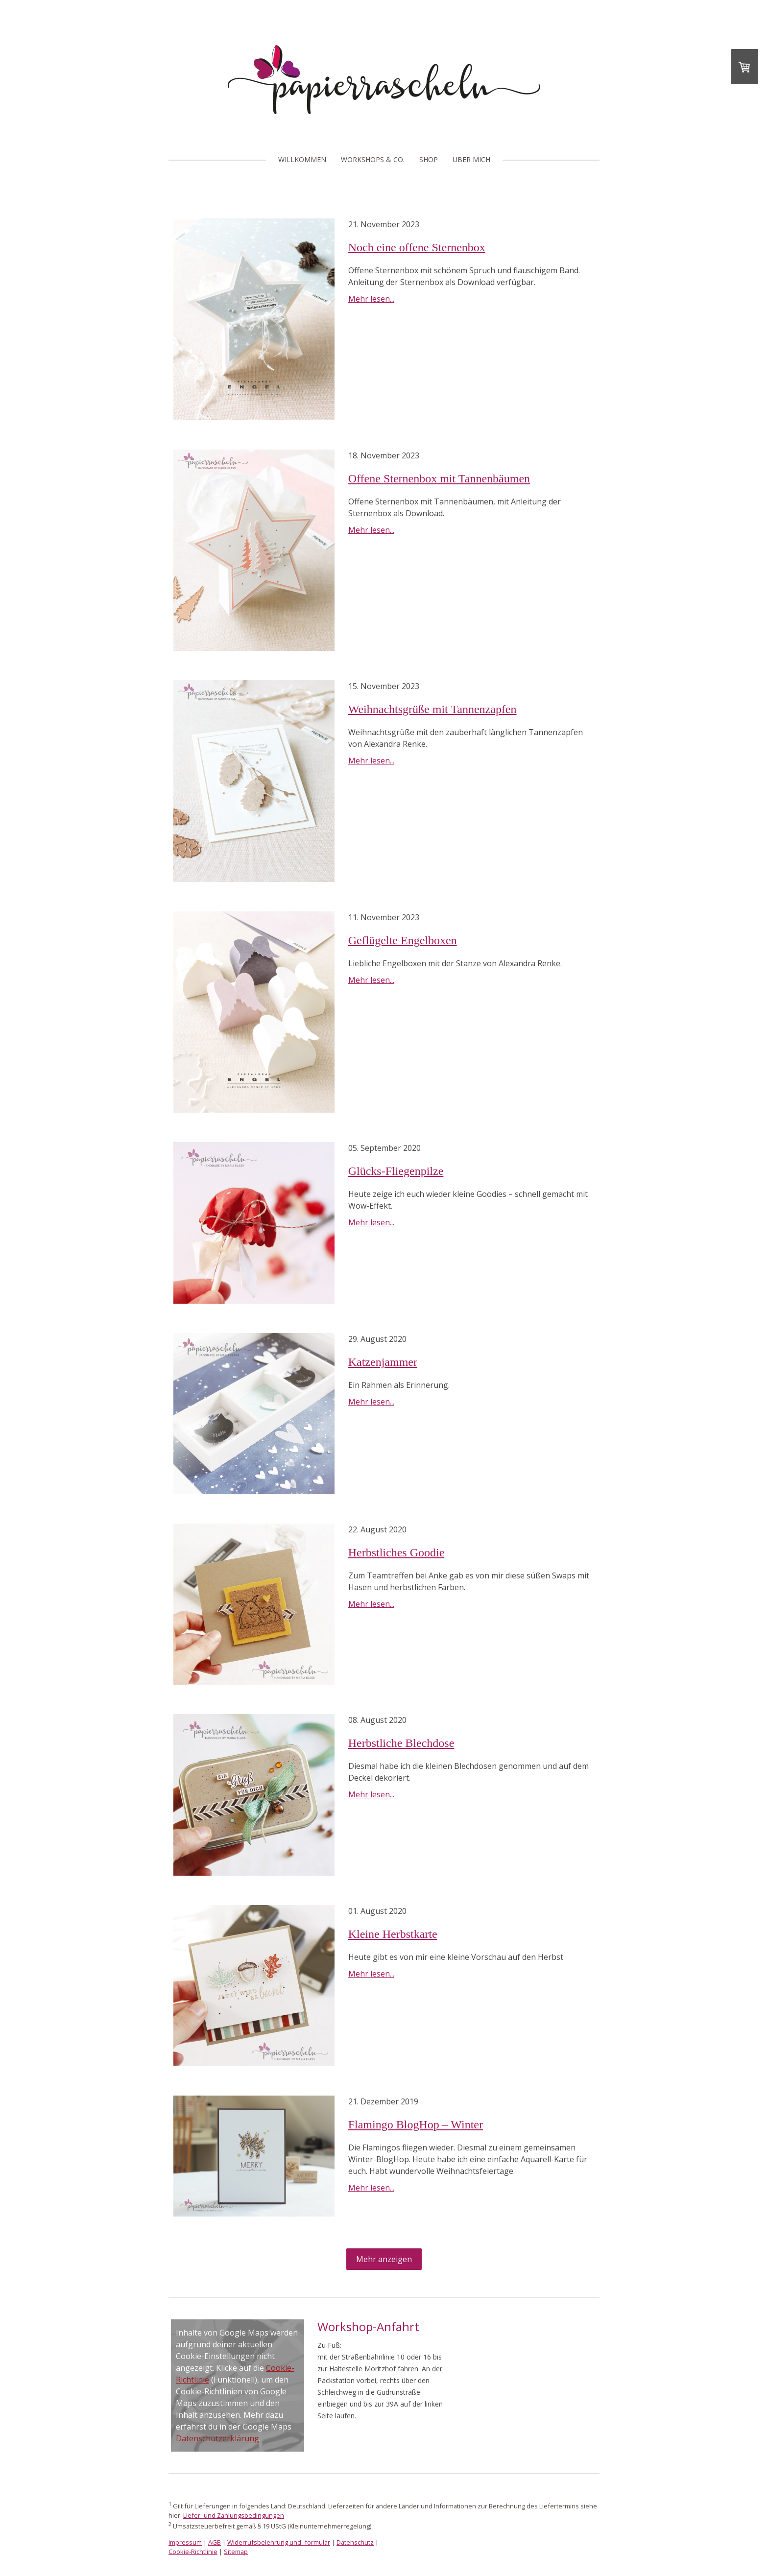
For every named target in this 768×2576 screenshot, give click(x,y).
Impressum (185, 2542)
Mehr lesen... (371, 298)
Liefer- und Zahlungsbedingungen (233, 2515)
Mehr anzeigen (384, 2259)
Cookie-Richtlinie (192, 2551)
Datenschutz (355, 2542)
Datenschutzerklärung (217, 2438)
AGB (214, 2542)
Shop (428, 159)
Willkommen (302, 159)
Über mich (471, 159)
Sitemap (236, 2551)
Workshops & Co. (373, 159)
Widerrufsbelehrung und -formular (278, 2542)
